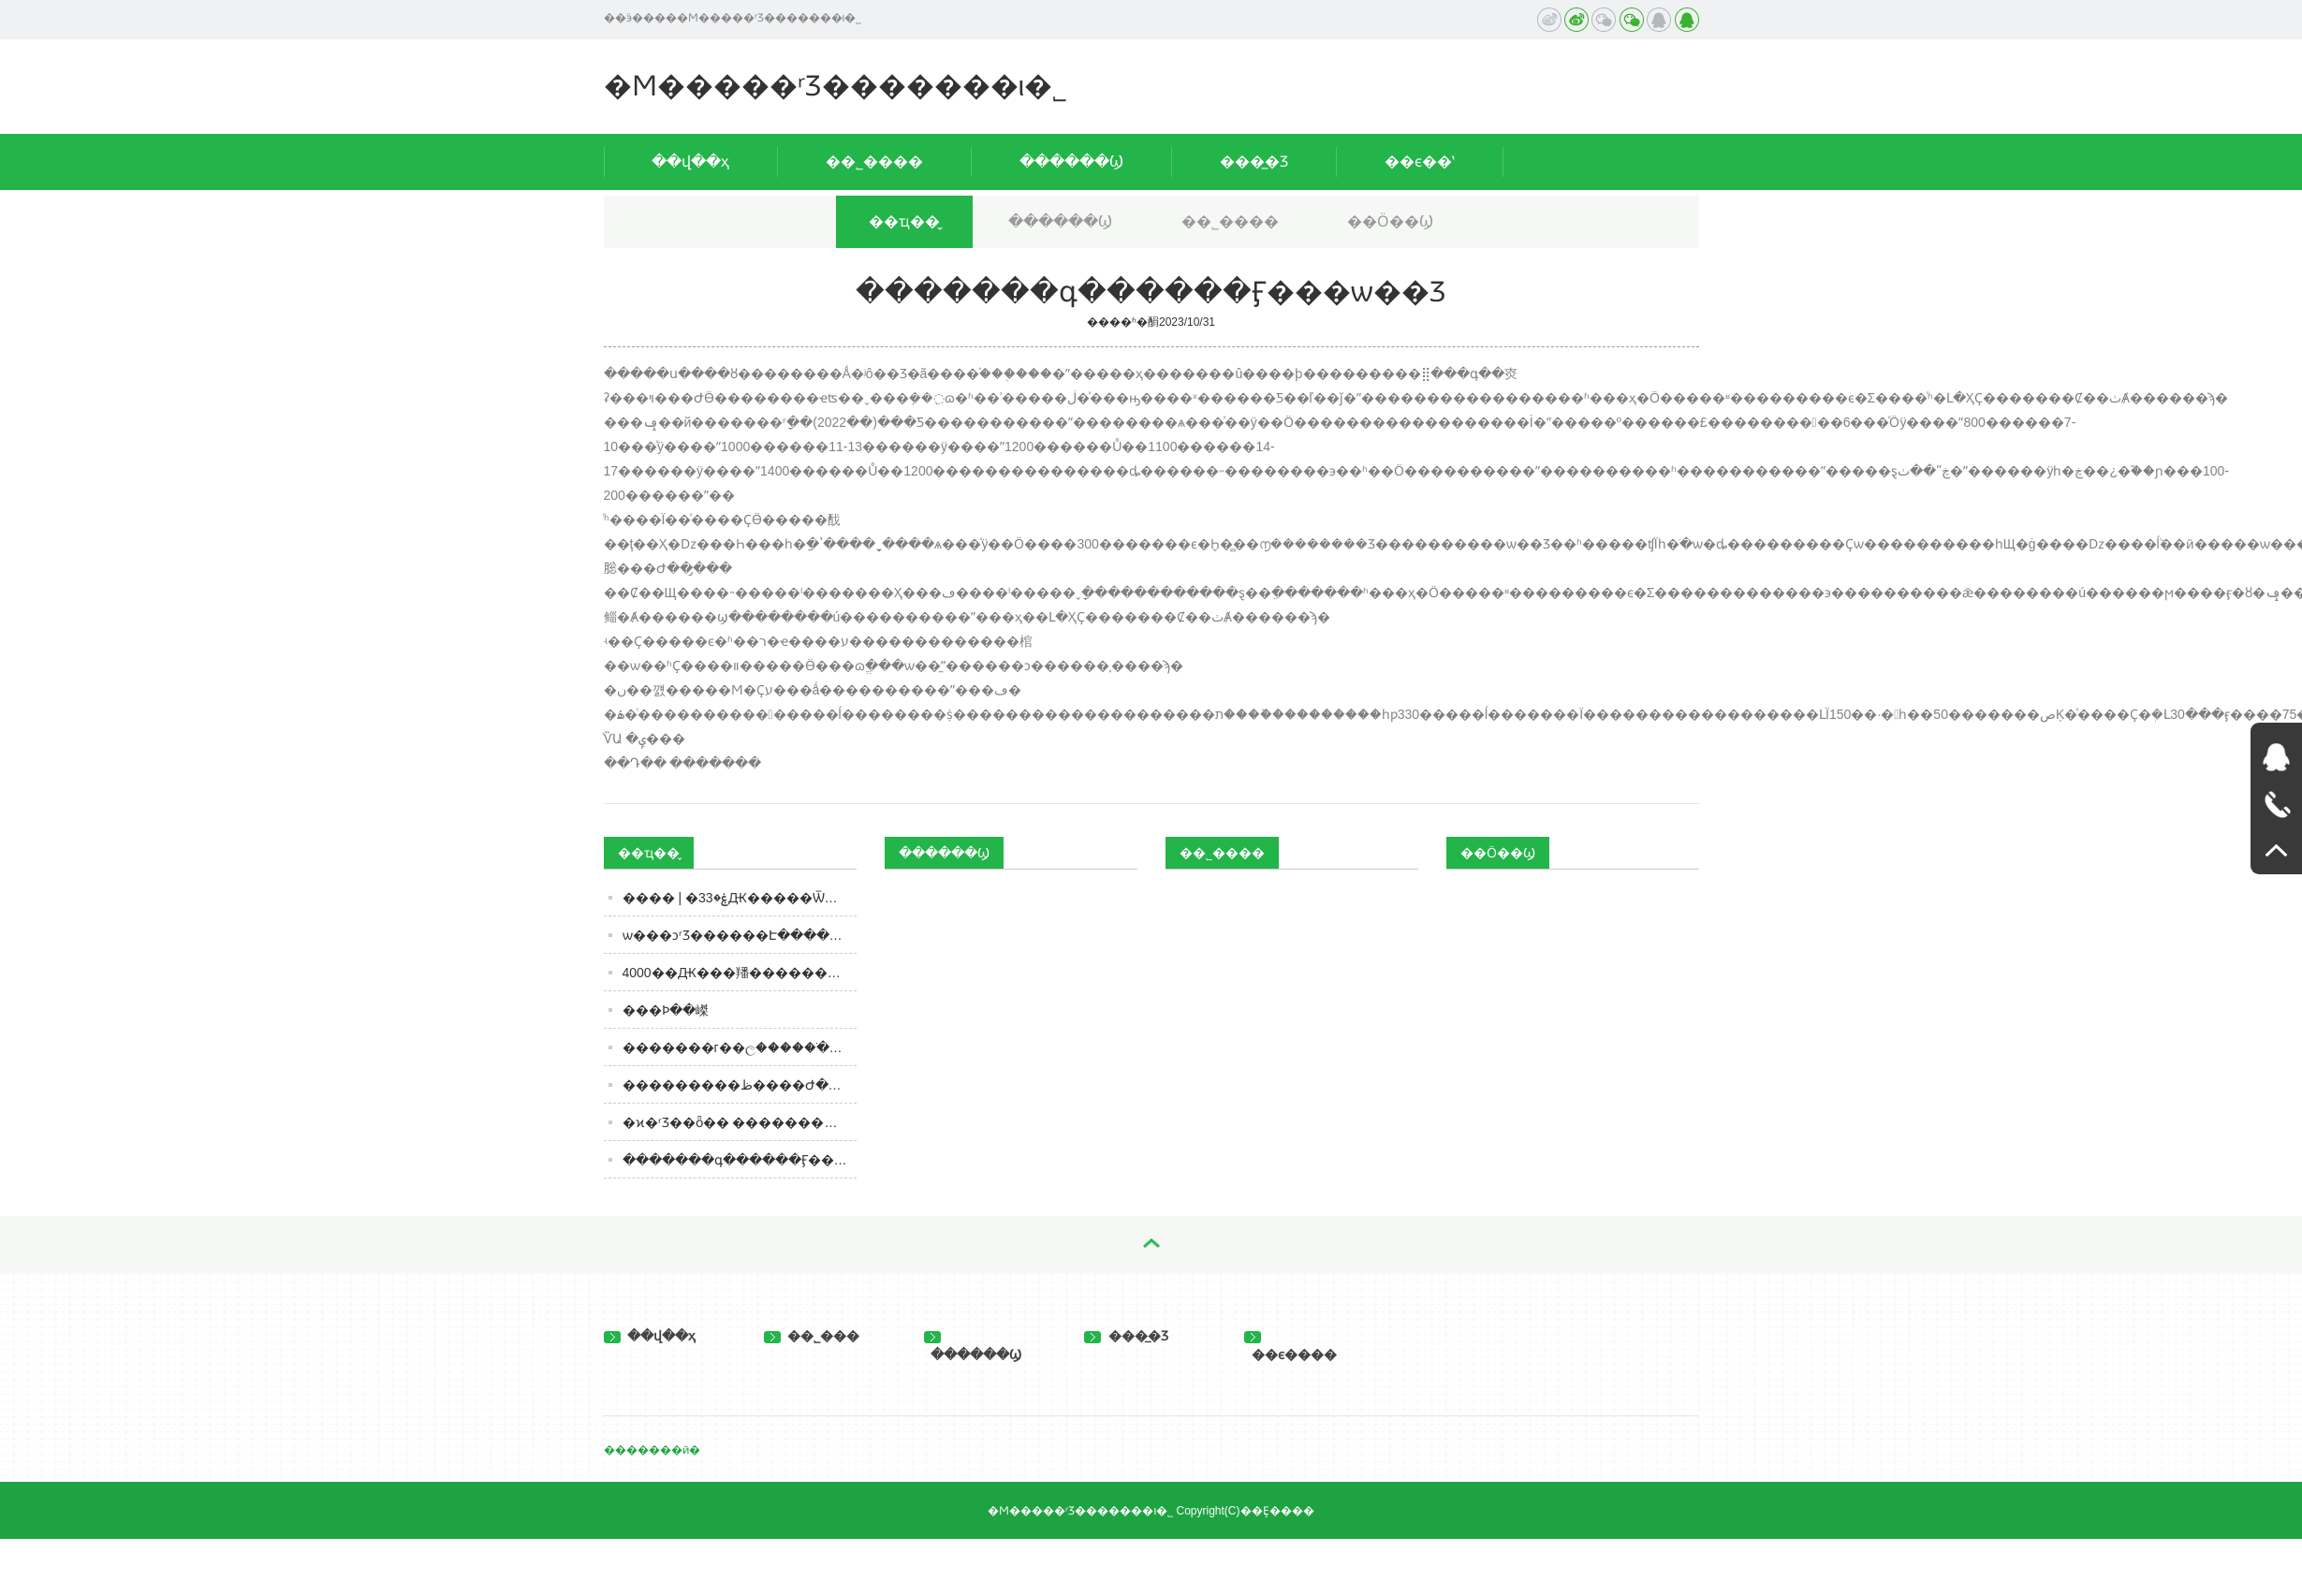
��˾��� (812, 1335)
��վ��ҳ (690, 161)
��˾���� (874, 161)
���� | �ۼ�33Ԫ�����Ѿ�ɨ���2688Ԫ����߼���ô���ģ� (740, 897)
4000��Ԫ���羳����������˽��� (740, 972)
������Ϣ (1071, 161)
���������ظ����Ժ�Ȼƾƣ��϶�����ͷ (740, 1084)
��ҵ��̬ (904, 221)
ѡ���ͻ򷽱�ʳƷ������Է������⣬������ (740, 935)
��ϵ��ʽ (1420, 161)
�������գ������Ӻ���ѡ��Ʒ (740, 1159)
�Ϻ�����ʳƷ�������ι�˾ (836, 85)
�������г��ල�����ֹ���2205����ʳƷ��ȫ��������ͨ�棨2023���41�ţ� (740, 1047)
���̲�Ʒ (1254, 161)
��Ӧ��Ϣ (1390, 221)
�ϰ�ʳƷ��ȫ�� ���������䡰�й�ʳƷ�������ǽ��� (740, 1122)
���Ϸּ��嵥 (666, 1010)
